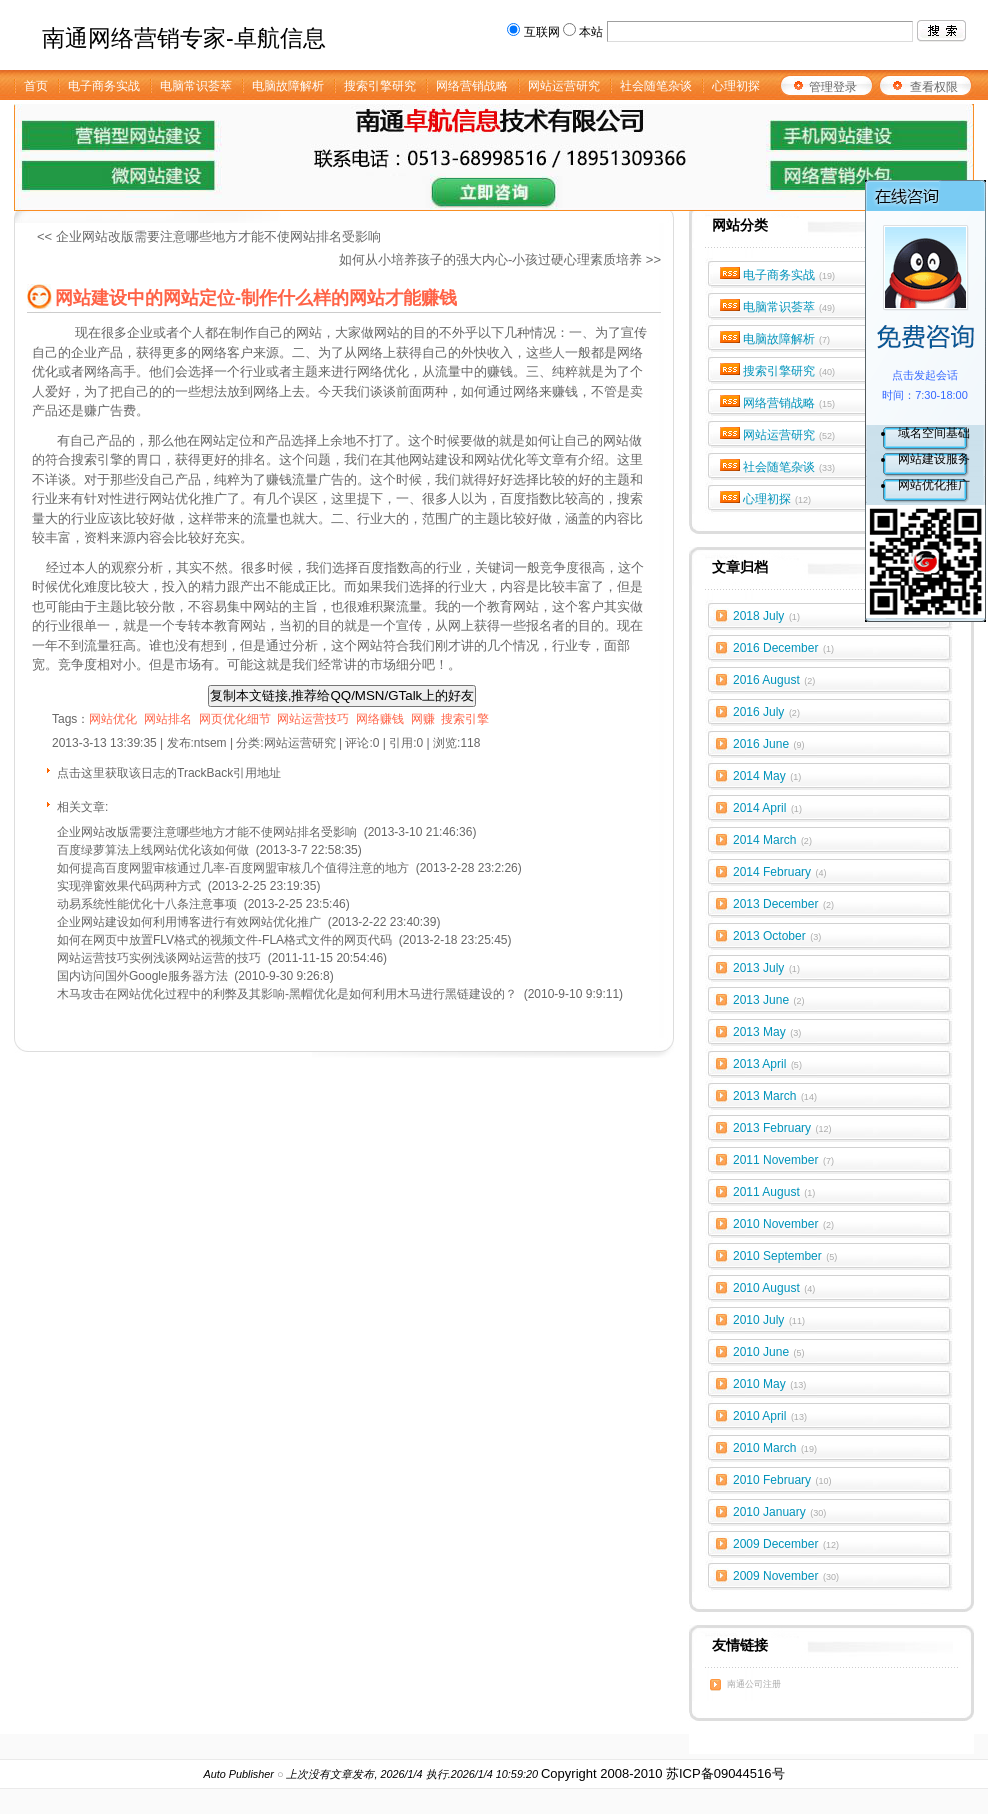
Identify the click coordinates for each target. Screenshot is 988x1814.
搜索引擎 (465, 719)
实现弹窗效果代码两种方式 (129, 886)
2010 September (785, 1256)
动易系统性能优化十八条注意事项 (147, 904)
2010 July (769, 1320)
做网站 (380, 332)
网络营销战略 (789, 403)
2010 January (779, 1512)
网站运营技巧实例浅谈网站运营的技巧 (159, 958)
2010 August (774, 1288)
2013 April (767, 1064)
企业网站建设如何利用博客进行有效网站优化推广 (189, 922)
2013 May (767, 1032)
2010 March (775, 1448)
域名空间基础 (934, 433)
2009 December (786, 1544)
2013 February (782, 1128)
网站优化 (500, 459)
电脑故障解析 (787, 339)
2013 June (769, 1000)
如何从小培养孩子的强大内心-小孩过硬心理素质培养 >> (500, 259)
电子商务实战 (789, 275)
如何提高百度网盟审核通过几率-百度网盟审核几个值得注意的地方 (233, 868)
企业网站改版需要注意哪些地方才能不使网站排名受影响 (207, 832)
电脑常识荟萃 (789, 307)
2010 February (782, 1480)
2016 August (774, 680)
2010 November (783, 1224)
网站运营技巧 (313, 719)
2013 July (766, 968)
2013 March (775, 1096)
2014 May (767, 776)
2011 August (774, 1192)
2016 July (766, 712)
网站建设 (435, 459)
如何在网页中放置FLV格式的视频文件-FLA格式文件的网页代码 (224, 940)
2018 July (766, 616)
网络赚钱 (380, 719)
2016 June (769, 744)
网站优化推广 (934, 485)
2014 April (767, 808)
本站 (591, 32)
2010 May (769, 1384)
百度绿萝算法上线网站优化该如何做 (153, 850)
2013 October (777, 936)
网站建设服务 (934, 459)
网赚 (423, 719)
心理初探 (777, 499)
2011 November (783, 1160)
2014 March (772, 840)
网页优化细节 (235, 719)
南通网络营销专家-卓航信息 (184, 38)
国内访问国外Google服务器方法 (142, 976)
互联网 (542, 32)
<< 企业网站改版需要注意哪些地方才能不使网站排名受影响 (209, 236)
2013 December (783, 904)
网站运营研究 (789, 435)
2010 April (770, 1416)
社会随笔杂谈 (789, 467)
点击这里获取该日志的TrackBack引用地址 (169, 773)
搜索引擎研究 (789, 371)
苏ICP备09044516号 (725, 1773)
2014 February (780, 872)
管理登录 (833, 87)
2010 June (769, 1352)
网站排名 (168, 719)
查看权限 (934, 87)
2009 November (786, 1576)
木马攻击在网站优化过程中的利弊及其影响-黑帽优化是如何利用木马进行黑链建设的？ (287, 994)
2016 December (783, 648)
